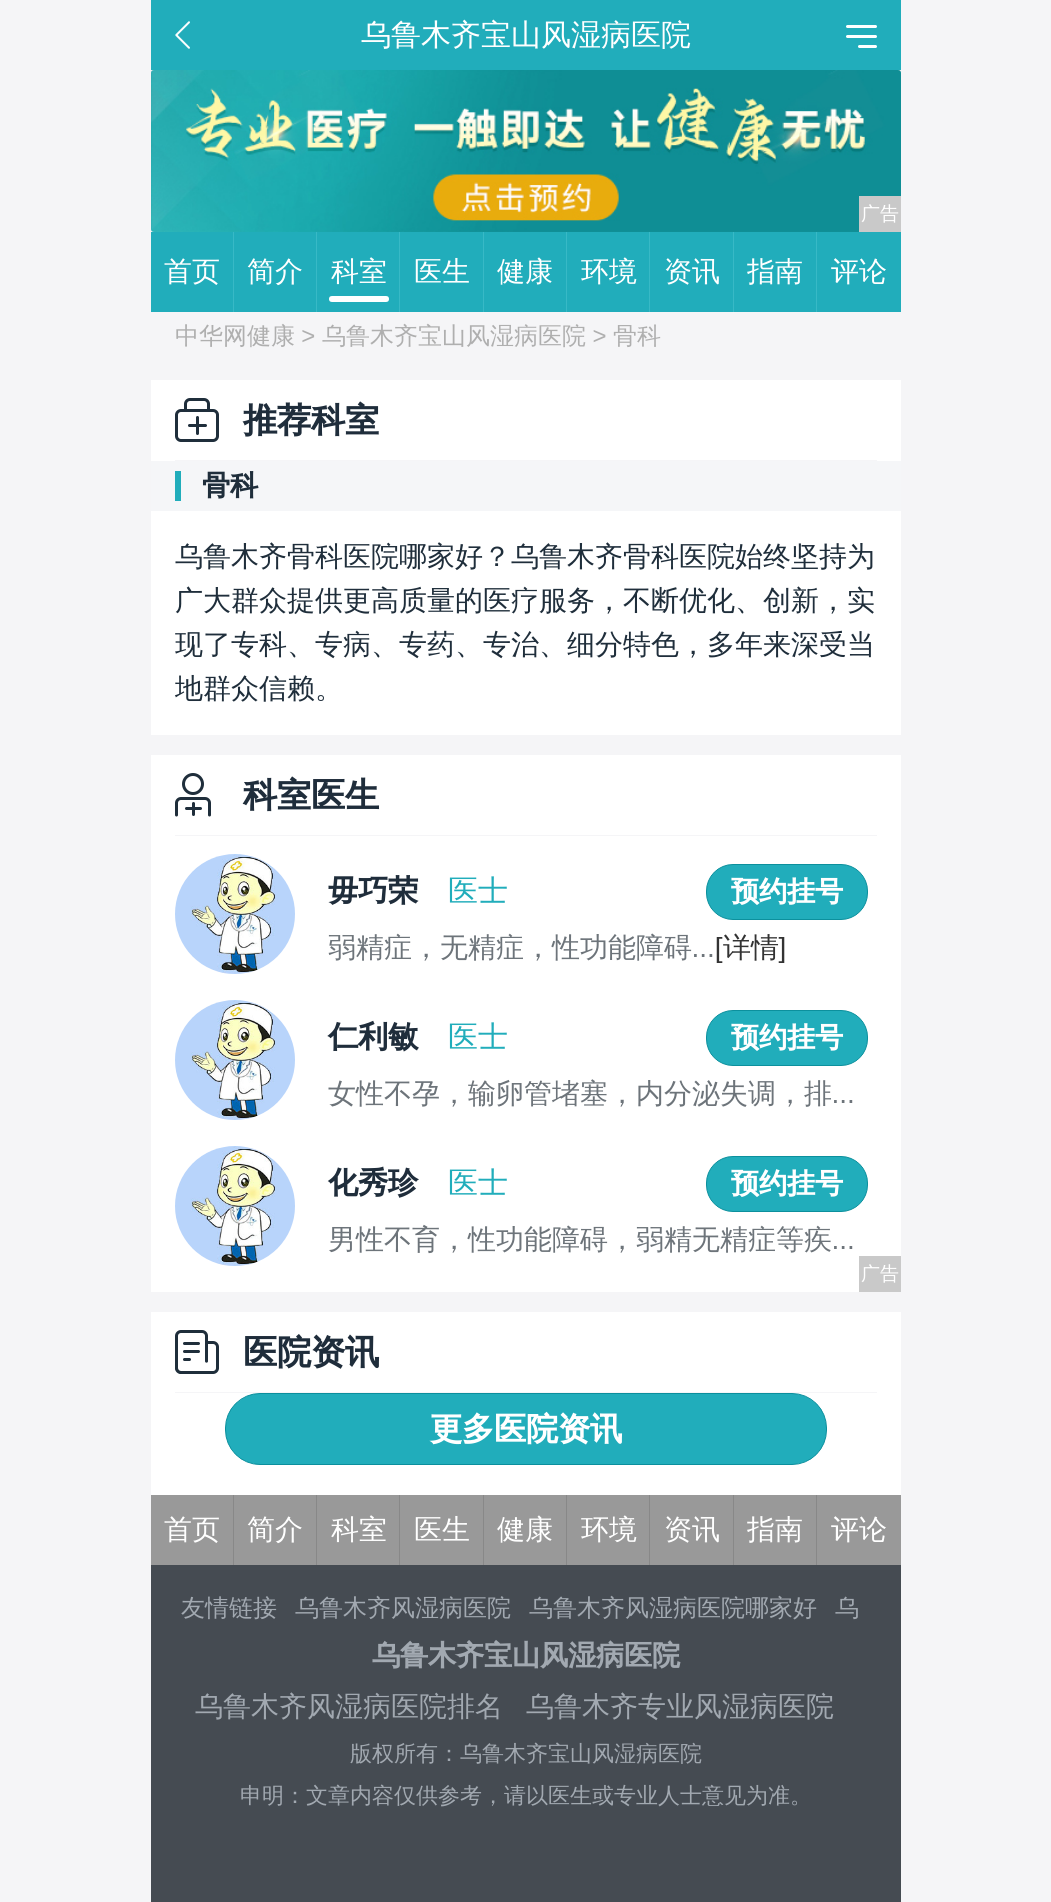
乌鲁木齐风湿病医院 (403, 1607)
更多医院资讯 (526, 1429)
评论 (859, 271)
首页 (199, 272)
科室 (366, 272)
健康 (532, 272)
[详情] (751, 947)
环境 (616, 272)
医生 (449, 272)
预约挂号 (787, 891)
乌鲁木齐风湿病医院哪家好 (673, 1607)
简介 (282, 272)
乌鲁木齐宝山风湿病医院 (454, 335)
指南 (782, 272)
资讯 (699, 272)
